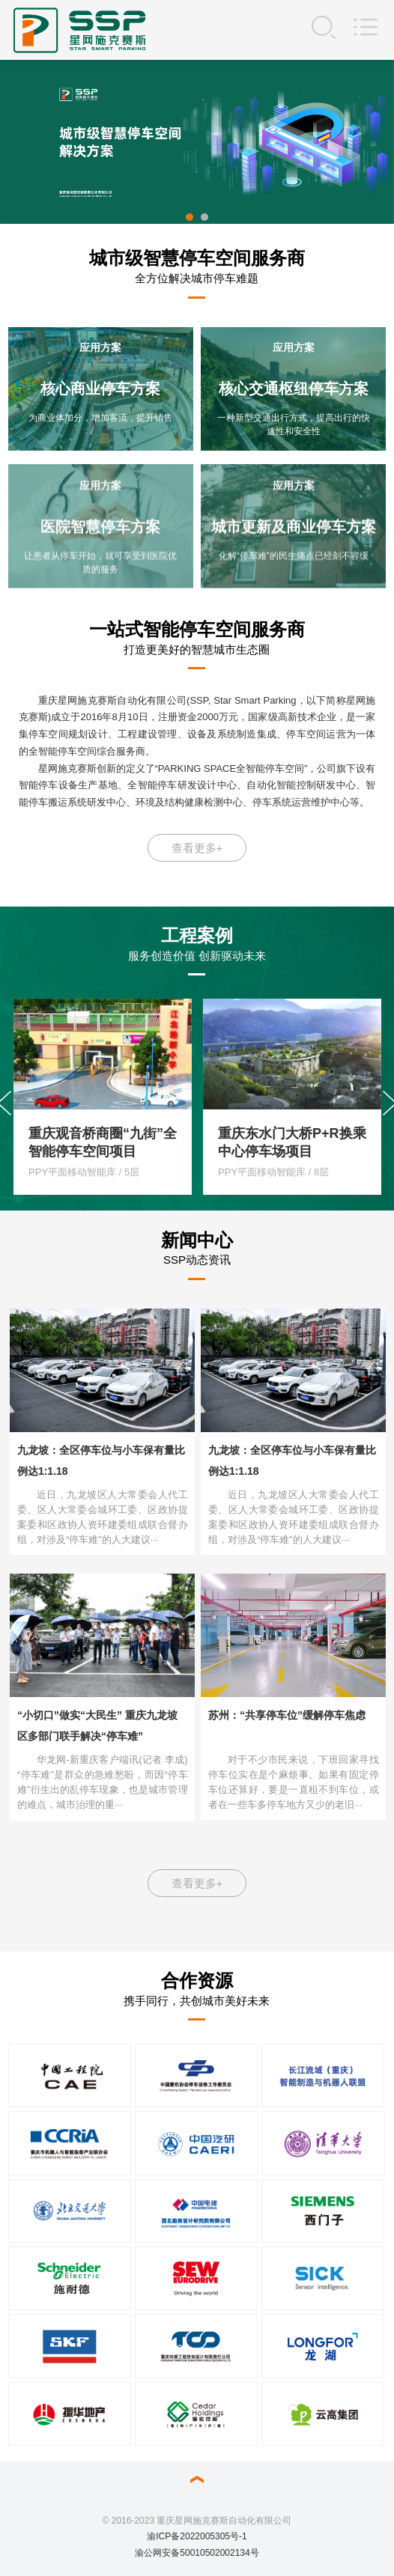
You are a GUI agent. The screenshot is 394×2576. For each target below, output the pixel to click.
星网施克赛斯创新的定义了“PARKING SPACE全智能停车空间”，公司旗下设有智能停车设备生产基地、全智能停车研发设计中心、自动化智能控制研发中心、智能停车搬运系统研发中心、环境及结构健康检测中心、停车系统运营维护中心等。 (197, 786)
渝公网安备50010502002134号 (196, 2553)
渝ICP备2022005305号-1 (196, 2536)
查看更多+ (197, 847)
